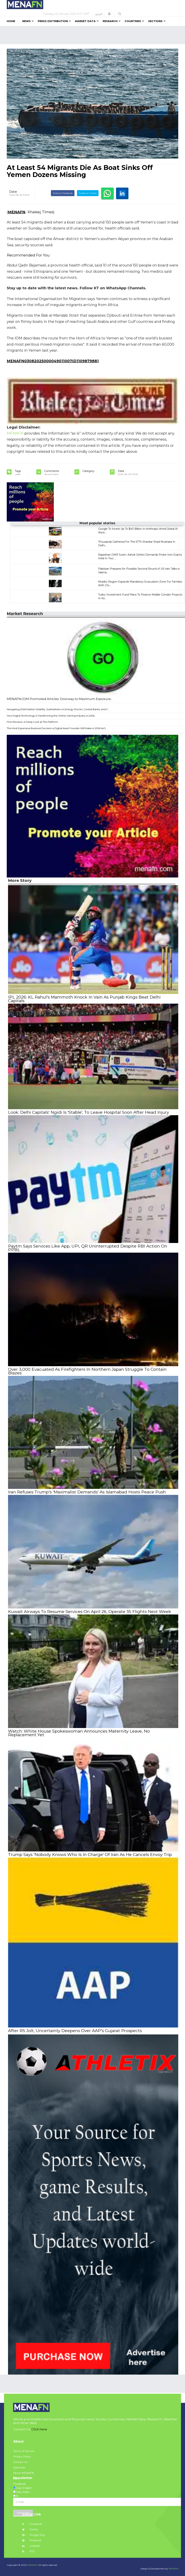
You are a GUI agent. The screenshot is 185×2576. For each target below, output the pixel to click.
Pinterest (31, 2540)
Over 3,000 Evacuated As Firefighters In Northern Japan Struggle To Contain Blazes (87, 1371)
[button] (109, 14)
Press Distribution (53, 21)
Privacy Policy (22, 2456)
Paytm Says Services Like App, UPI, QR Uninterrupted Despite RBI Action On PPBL (87, 1248)
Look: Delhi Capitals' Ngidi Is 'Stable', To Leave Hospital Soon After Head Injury (88, 1112)
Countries (133, 21)
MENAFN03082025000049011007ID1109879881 (53, 361)
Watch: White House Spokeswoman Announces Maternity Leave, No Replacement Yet (79, 1733)
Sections (155, 21)
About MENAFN (23, 2473)
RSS (28, 2551)
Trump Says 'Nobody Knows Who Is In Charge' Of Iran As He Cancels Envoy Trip (90, 1854)
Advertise (19, 2467)
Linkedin (31, 2546)
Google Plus (33, 2535)
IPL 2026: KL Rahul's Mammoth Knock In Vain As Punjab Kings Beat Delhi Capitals (84, 999)
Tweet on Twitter (88, 193)
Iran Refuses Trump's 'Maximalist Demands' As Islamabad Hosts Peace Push (87, 1492)
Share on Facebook (63, 193)
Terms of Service (23, 2451)
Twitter (30, 2529)
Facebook (32, 2524)
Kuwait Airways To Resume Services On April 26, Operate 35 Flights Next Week (89, 1611)
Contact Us (20, 2462)
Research (110, 21)
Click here (39, 2429)
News (26, 21)
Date (13, 191)
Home (11, 21)
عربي (99, 14)
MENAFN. (33, 2565)
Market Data (85, 21)
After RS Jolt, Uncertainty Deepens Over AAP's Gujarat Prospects (75, 2030)
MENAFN (16, 212)
